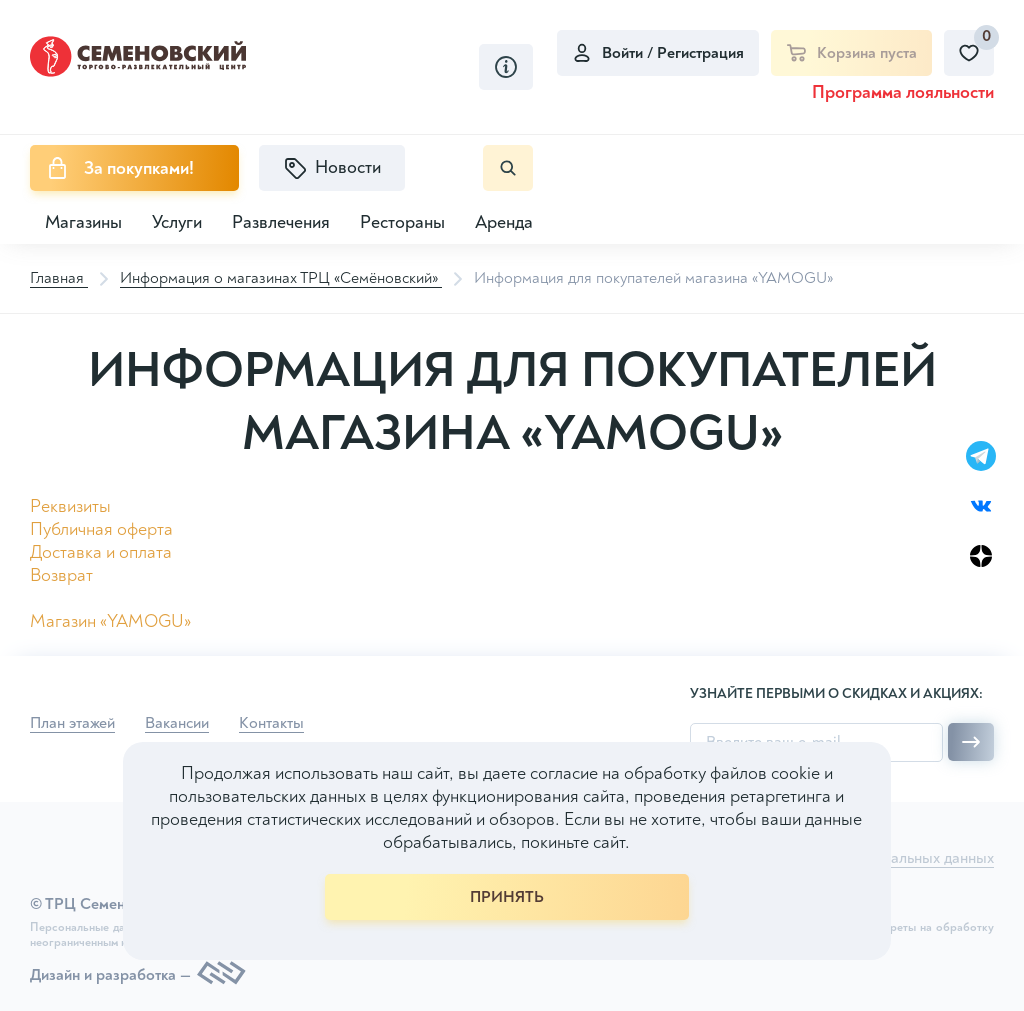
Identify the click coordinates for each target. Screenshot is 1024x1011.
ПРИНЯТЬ (507, 897)
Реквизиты (70, 506)
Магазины (83, 222)
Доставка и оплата (101, 552)
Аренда (504, 222)
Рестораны (402, 222)
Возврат (61, 575)
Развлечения (281, 222)
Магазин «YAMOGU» (110, 621)
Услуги (177, 222)
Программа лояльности (903, 92)
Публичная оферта (101, 529)
